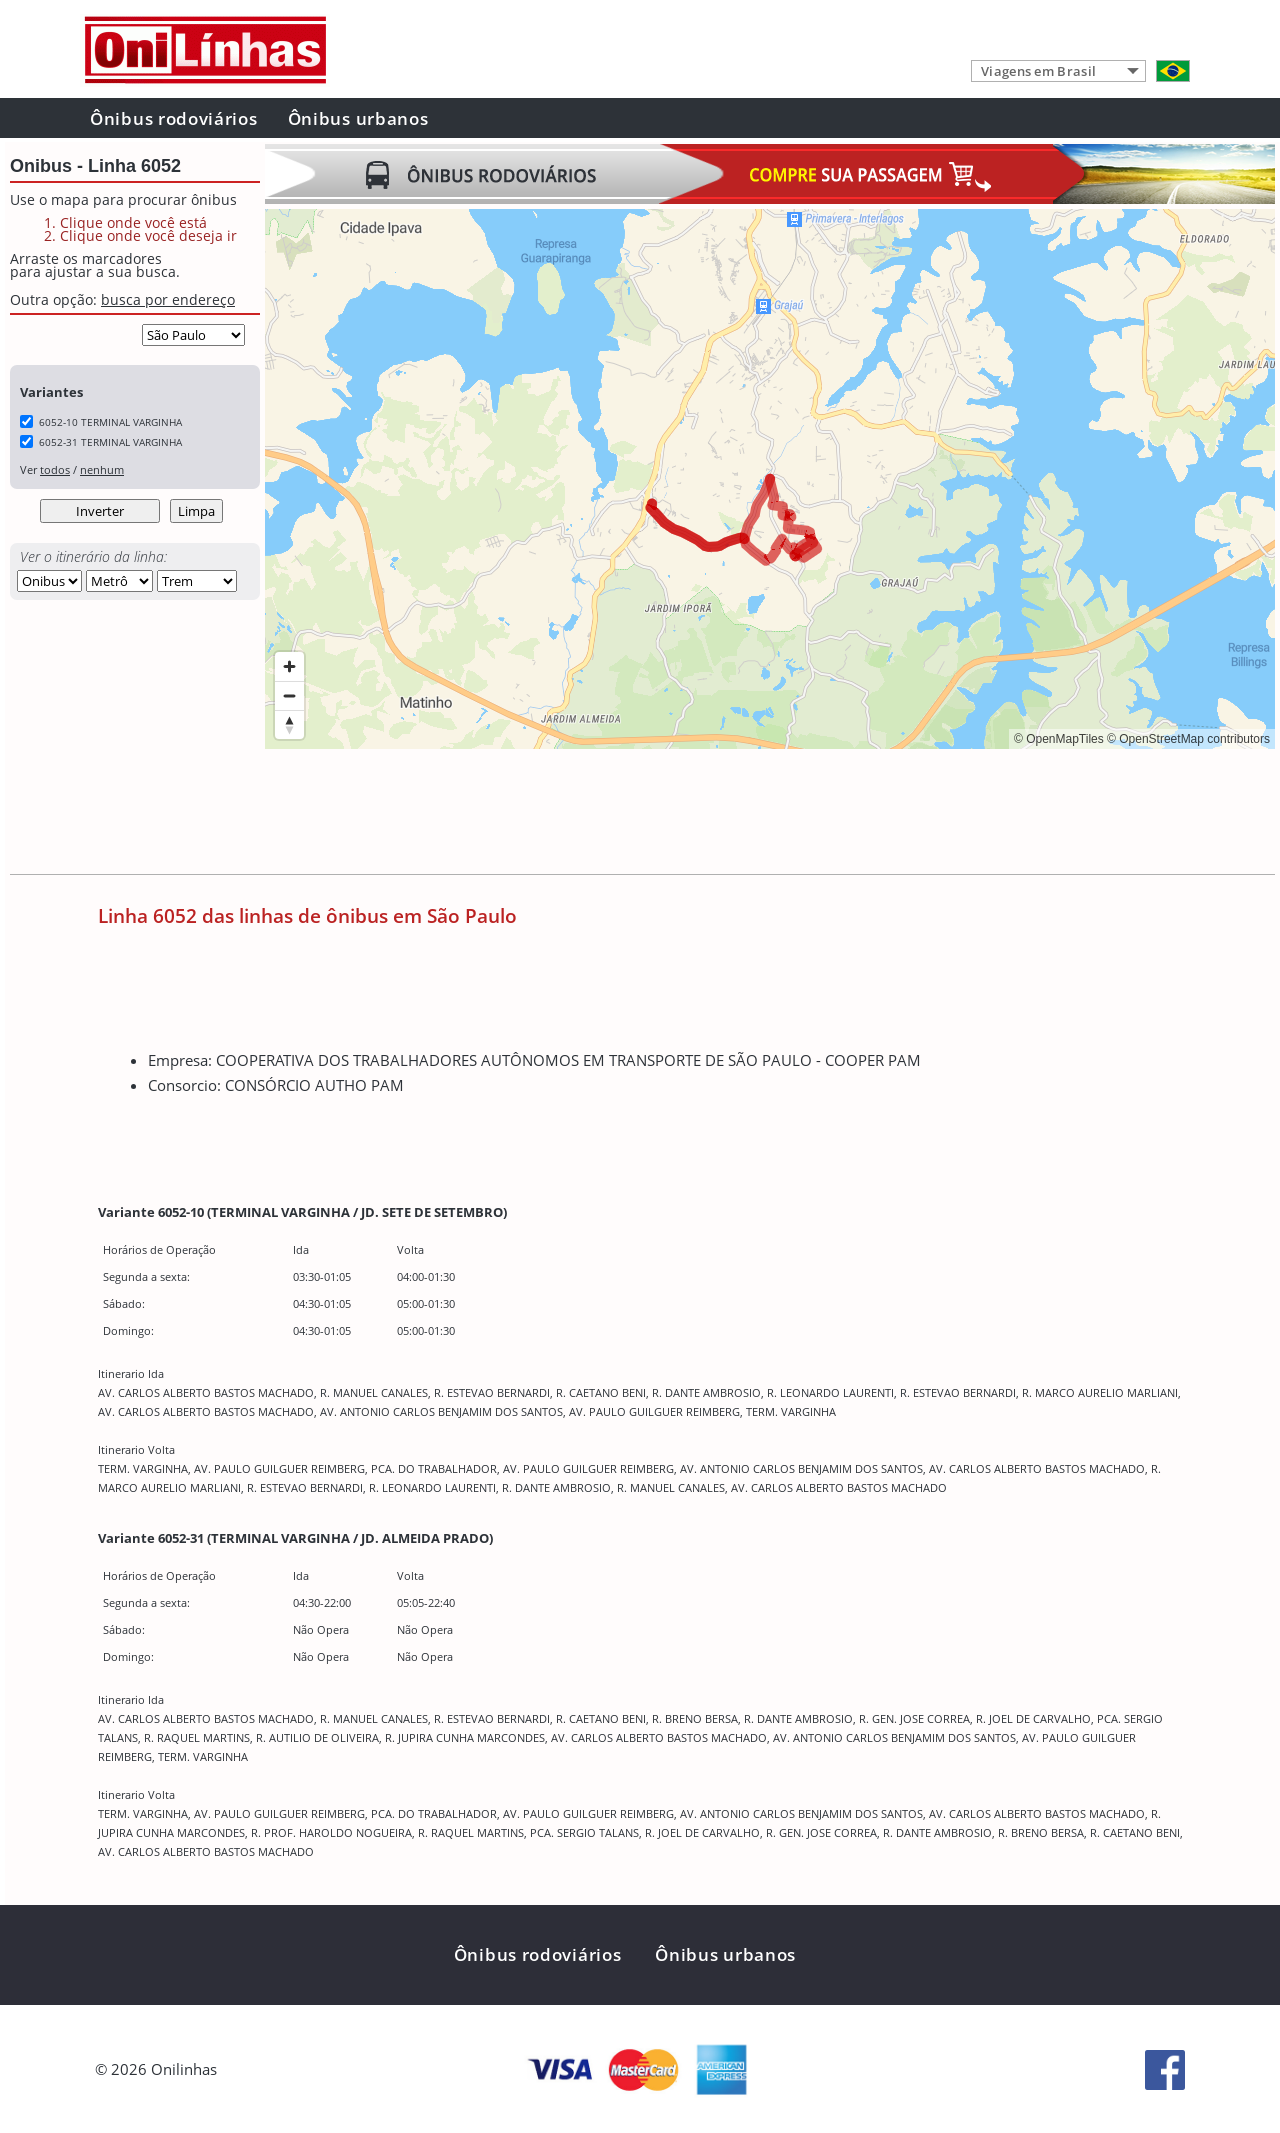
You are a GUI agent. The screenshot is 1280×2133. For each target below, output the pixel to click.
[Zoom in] (289, 666)
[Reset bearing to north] (289, 724)
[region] (770, 479)
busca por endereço (168, 299)
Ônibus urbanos (358, 118)
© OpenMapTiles (1059, 739)
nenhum (102, 469)
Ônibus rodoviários (174, 118)
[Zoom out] (289, 695)
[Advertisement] (629, 814)
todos (55, 469)
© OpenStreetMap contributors (1188, 739)
